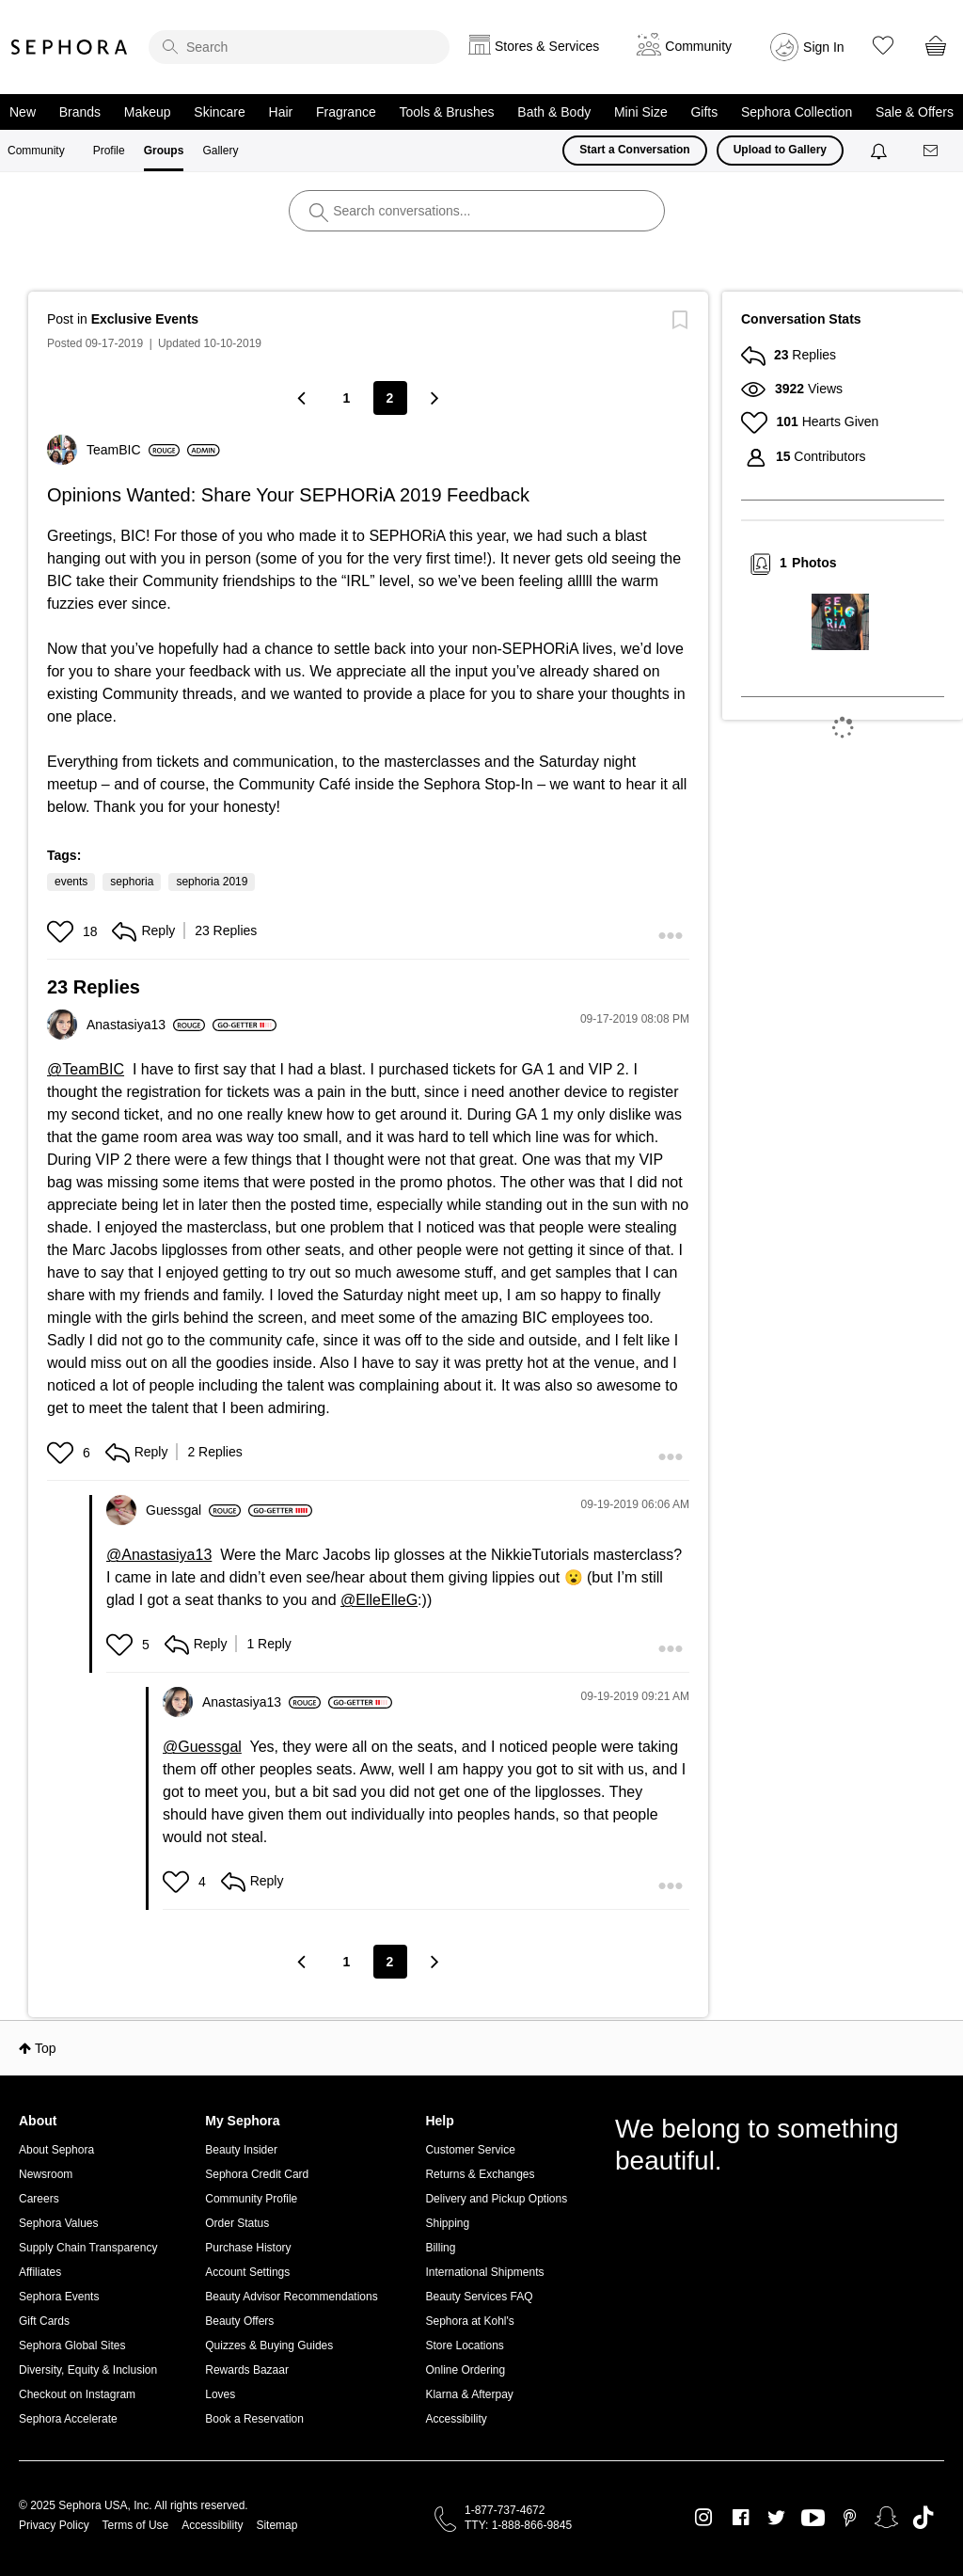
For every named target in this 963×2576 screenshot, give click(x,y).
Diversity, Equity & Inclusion (88, 2370)
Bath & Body (554, 111)
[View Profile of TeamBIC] (133, 449)
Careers (39, 2198)
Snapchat (886, 2517)
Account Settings (247, 2272)
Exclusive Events (144, 318)
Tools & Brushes (446, 111)
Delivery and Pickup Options (496, 2198)
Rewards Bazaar (247, 2370)
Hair (281, 111)
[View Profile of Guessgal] (193, 1510)
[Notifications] (881, 150)
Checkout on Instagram (77, 2394)
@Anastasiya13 (159, 1555)
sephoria (131, 881)
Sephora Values (59, 2223)
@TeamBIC (85, 1069)
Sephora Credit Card (256, 2174)
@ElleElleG (379, 1600)
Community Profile (251, 2198)
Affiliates (40, 2272)
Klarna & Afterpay (469, 2394)
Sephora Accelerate (68, 2418)
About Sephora (56, 2149)
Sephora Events (59, 2296)
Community (36, 150)
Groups (164, 150)
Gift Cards (44, 2321)
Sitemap (276, 2525)
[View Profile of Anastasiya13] (146, 1024)
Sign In (824, 47)
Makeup (147, 111)
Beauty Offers (239, 2321)
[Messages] (932, 151)
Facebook (740, 2517)
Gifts (704, 111)
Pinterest (849, 2517)
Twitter (776, 2517)
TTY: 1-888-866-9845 (518, 2525)
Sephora (69, 47)
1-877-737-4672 (505, 2510)
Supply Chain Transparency (88, 2247)
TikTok (923, 2517)
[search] (299, 47)
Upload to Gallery (780, 149)
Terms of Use (136, 2525)
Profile (109, 150)
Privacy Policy (54, 2525)
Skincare (219, 111)
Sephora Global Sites (72, 2345)
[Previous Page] (304, 397)
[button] (62, 931)
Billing (440, 2247)
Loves (220, 2394)
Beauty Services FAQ (478, 2296)
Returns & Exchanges (479, 2174)
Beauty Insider (241, 2149)
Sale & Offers (915, 111)
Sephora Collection (796, 111)
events (71, 881)
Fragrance (346, 111)
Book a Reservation (254, 2418)
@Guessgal (202, 1747)
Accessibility (455, 2418)
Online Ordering (465, 2370)
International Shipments (484, 2272)
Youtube (813, 2518)
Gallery (220, 150)
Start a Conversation (634, 149)
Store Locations (464, 2345)
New (22, 111)
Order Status (237, 2223)
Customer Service (469, 2149)
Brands (80, 111)
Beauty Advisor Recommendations (291, 2296)
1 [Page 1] (347, 397)
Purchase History (248, 2247)
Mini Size (641, 111)
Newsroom (45, 2174)
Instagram (704, 2517)
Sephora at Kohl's (469, 2321)
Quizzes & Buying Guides (269, 2345)
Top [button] (45, 2048)
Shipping (447, 2223)
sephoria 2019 (211, 881)
